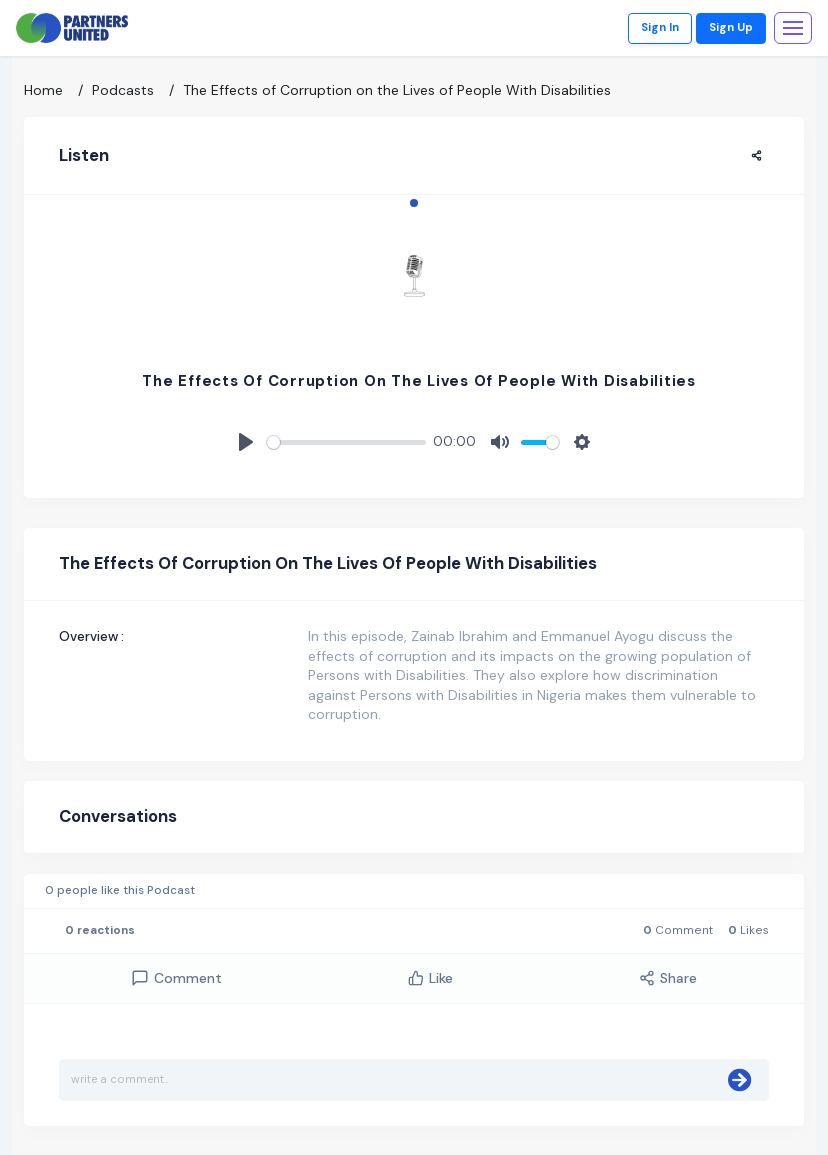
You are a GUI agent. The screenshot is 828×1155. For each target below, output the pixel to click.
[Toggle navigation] (793, 28)
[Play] (246, 442)
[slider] (346, 442)
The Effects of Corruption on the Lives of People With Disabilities (397, 90)
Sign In (660, 27)
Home (43, 90)
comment (176, 978)
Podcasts (123, 90)
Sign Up (731, 27)
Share (668, 978)
